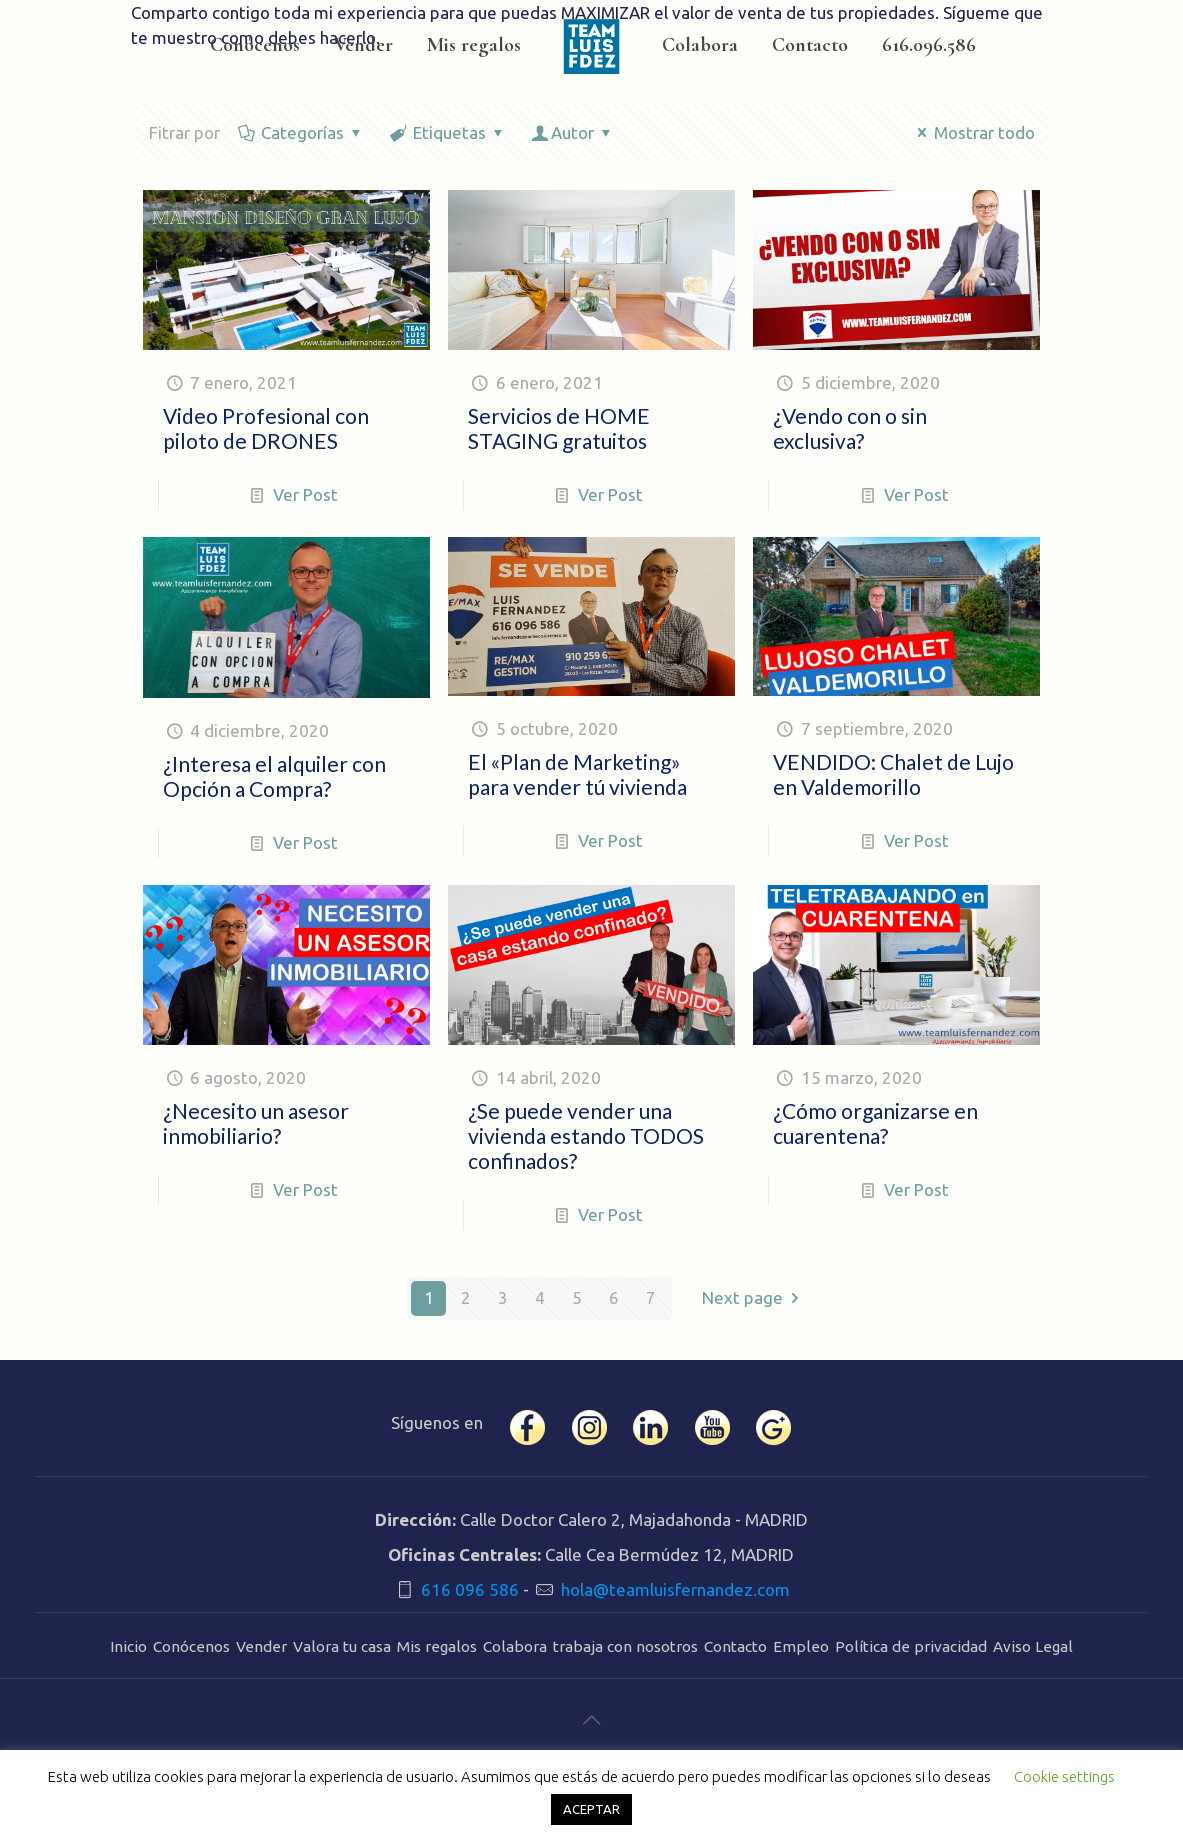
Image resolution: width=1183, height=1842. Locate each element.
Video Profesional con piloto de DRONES (266, 428)
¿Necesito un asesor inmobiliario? (256, 1123)
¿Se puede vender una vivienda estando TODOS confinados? (586, 1135)
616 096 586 (470, 1589)
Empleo (801, 1646)
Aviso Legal (1033, 1646)
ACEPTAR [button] (591, 1809)
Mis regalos (437, 1646)
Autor (573, 132)
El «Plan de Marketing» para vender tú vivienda (577, 774)
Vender (261, 1646)
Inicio (128, 1646)
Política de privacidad (911, 1646)
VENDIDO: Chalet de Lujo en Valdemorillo (893, 774)
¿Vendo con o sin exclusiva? (850, 428)
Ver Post (305, 494)
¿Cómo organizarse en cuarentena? (875, 1123)
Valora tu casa (342, 1646)
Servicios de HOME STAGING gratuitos (559, 428)
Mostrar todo (972, 132)
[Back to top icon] (591, 1720)
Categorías (302, 132)
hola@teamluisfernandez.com (675, 1589)
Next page (754, 1298)
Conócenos (191, 1646)
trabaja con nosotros (625, 1646)
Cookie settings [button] (1064, 1776)
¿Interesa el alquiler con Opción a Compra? (274, 776)
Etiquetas (448, 132)
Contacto (735, 1646)
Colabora (515, 1646)
